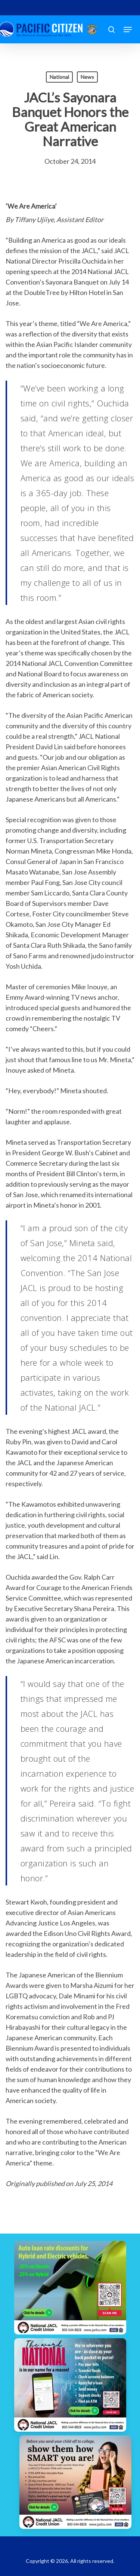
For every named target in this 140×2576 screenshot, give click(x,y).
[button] (128, 29)
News (87, 77)
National (59, 77)
